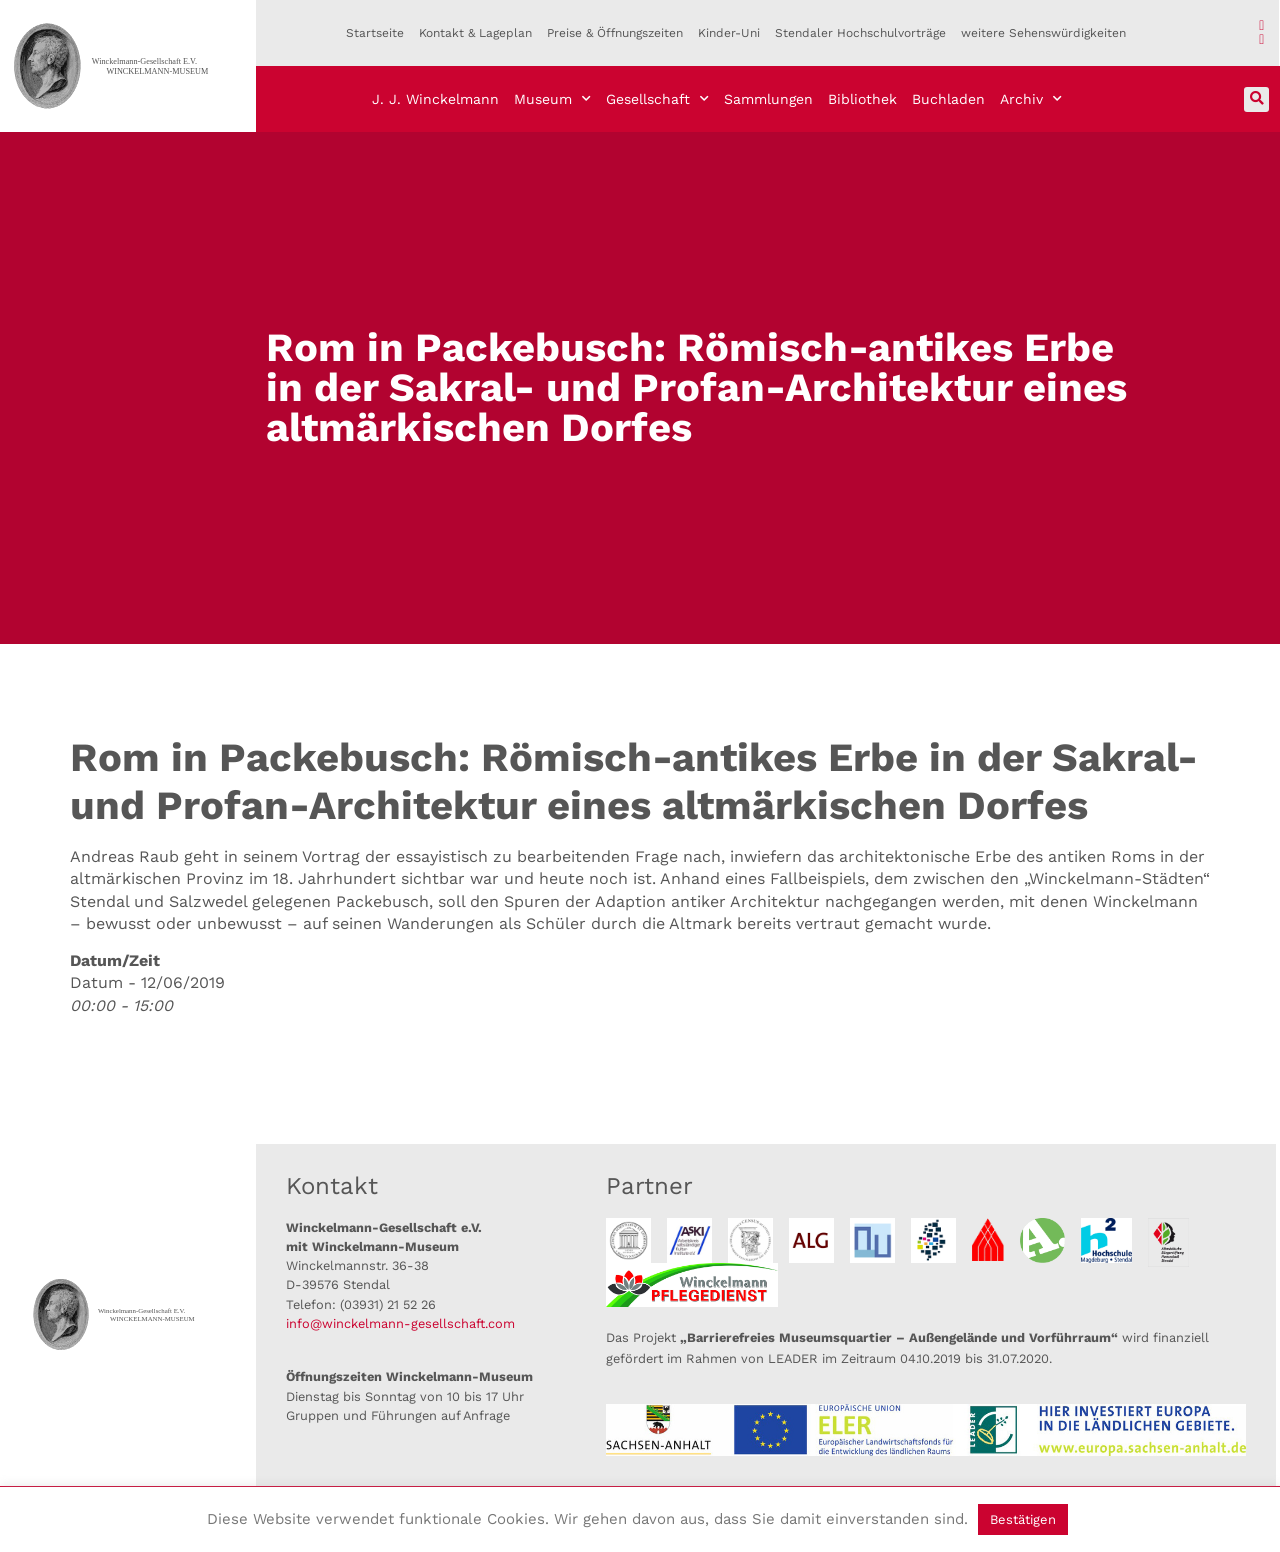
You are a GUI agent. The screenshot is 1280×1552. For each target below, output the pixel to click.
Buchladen (948, 99)
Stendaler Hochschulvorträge (860, 33)
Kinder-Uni (729, 33)
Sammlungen (768, 99)
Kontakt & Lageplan (475, 33)
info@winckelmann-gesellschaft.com (400, 1323)
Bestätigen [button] (1023, 1519)
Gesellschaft (657, 99)
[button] (1256, 99)
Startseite (375, 33)
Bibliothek (862, 99)
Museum (552, 99)
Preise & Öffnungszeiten (615, 33)
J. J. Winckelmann (435, 99)
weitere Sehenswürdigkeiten (1043, 33)
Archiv (1031, 99)
